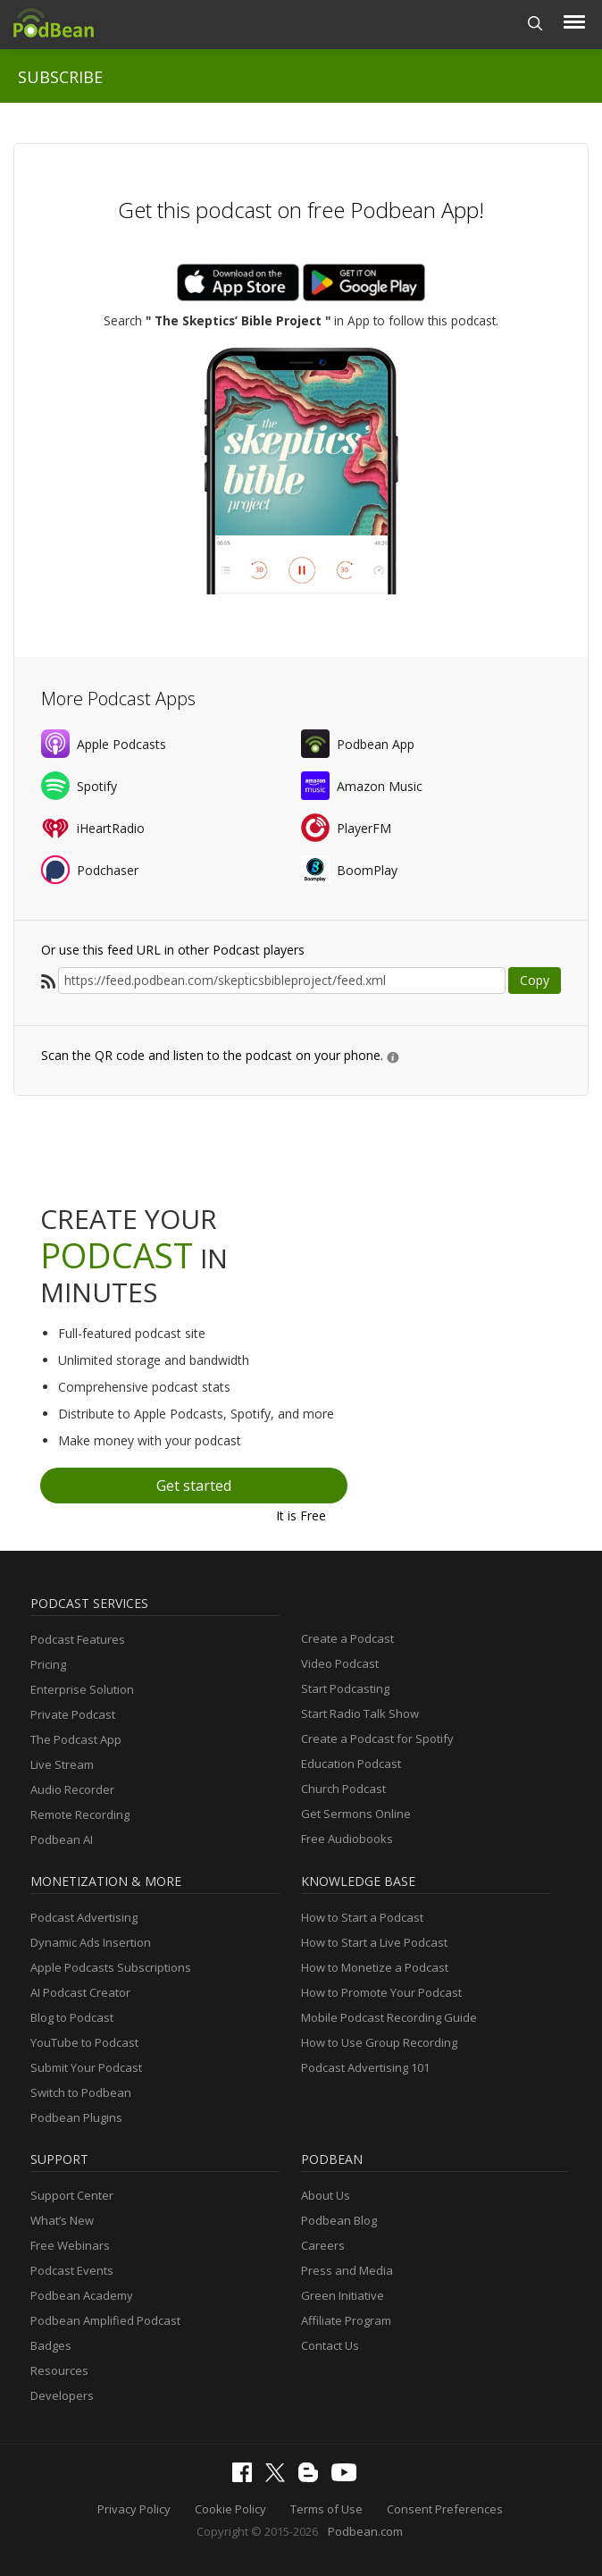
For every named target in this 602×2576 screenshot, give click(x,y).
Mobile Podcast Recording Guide (389, 2017)
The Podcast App (75, 1739)
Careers (323, 2245)
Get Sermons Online (356, 1814)
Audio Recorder (72, 1789)
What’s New (62, 2220)
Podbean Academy (81, 2295)
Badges (50, 2345)
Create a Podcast (347, 1638)
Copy (534, 980)
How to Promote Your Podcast (381, 1992)
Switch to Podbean (80, 2092)
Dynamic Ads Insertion (90, 1942)
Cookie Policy (230, 2509)
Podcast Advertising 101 (365, 2067)
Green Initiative (342, 2295)
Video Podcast (340, 1663)
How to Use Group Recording (379, 2042)
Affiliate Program (346, 2320)
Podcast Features (77, 1639)
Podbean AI (61, 1839)
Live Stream (62, 1764)
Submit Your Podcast (86, 2067)
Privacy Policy (134, 2509)
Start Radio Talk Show (360, 1713)
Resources (59, 2370)
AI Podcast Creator (80, 1992)
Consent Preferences (445, 2509)
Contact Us (330, 2345)
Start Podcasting (345, 1688)
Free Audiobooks (347, 1839)
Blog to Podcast (71, 2017)
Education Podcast (351, 1763)
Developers (62, 2395)
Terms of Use (326, 2509)
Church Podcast (343, 1788)
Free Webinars (70, 2245)
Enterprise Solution (82, 1689)
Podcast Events (71, 2270)
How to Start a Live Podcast (374, 1942)
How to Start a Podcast (362, 1917)
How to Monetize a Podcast (374, 1967)
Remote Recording (80, 1814)
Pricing (48, 1664)
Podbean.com (365, 2531)
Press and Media (347, 2270)
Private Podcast (72, 1714)
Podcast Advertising (84, 1917)
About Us (325, 2195)
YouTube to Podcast (84, 2042)
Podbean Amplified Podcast (105, 2320)
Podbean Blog (339, 2220)
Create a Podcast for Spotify (377, 1738)
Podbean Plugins (76, 2117)
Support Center (71, 2195)
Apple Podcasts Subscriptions (110, 1967)
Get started (193, 1485)
